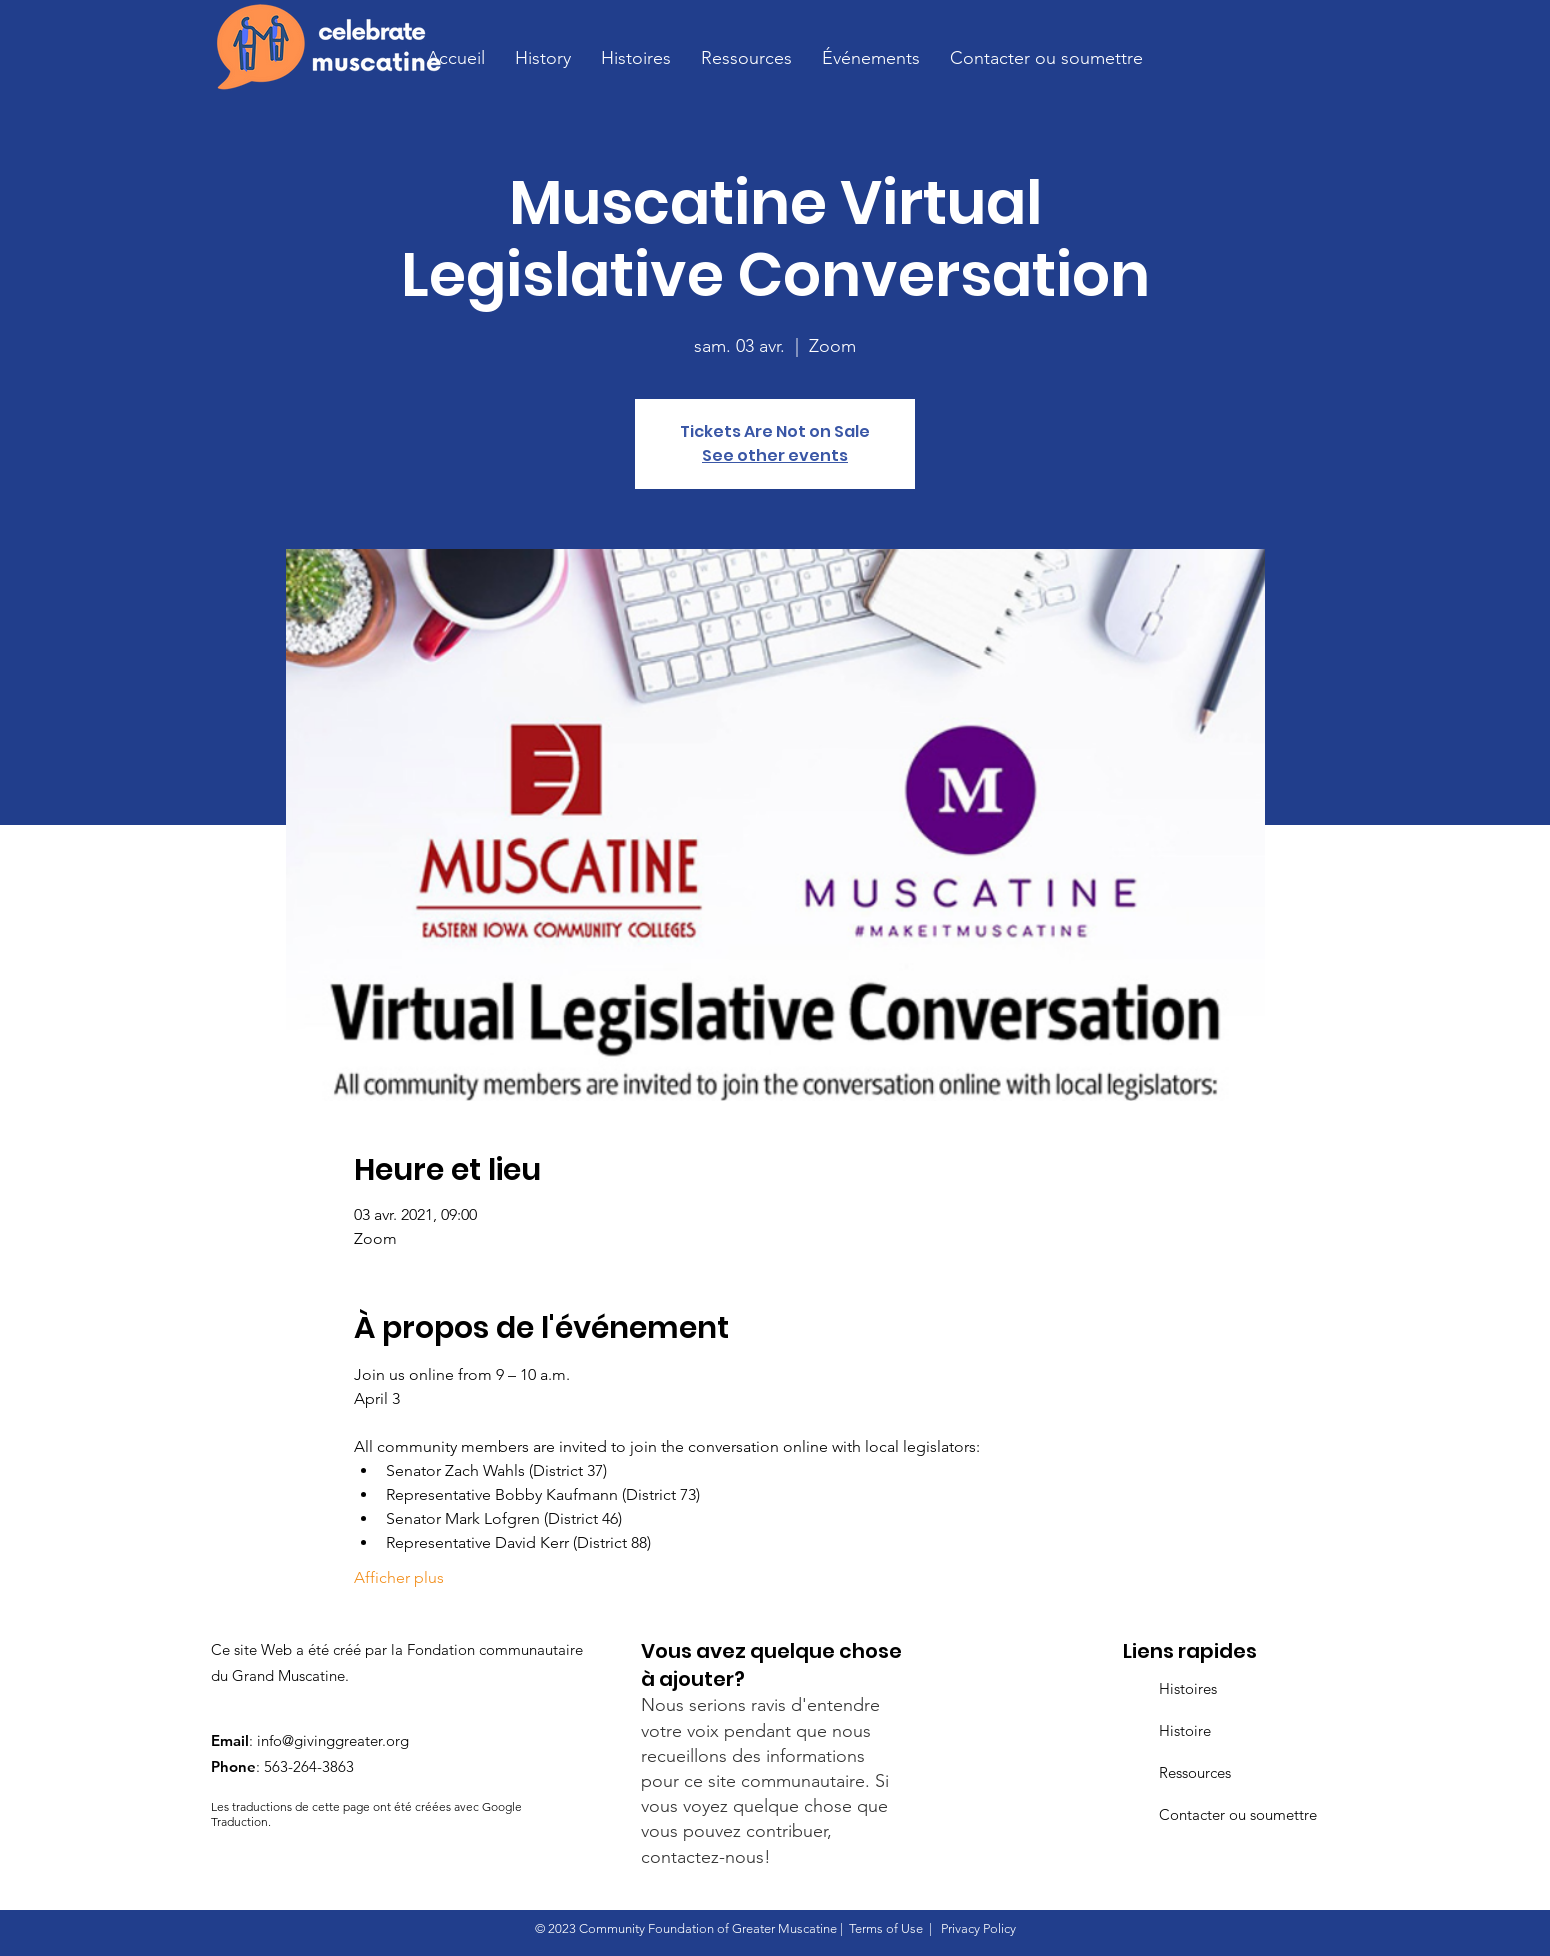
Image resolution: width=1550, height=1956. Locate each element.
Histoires (1188, 1688)
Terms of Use (886, 1928)
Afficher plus (399, 1577)
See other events (775, 455)
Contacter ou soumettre (1238, 1814)
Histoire (1185, 1730)
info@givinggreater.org (333, 1740)
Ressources (1195, 1772)
